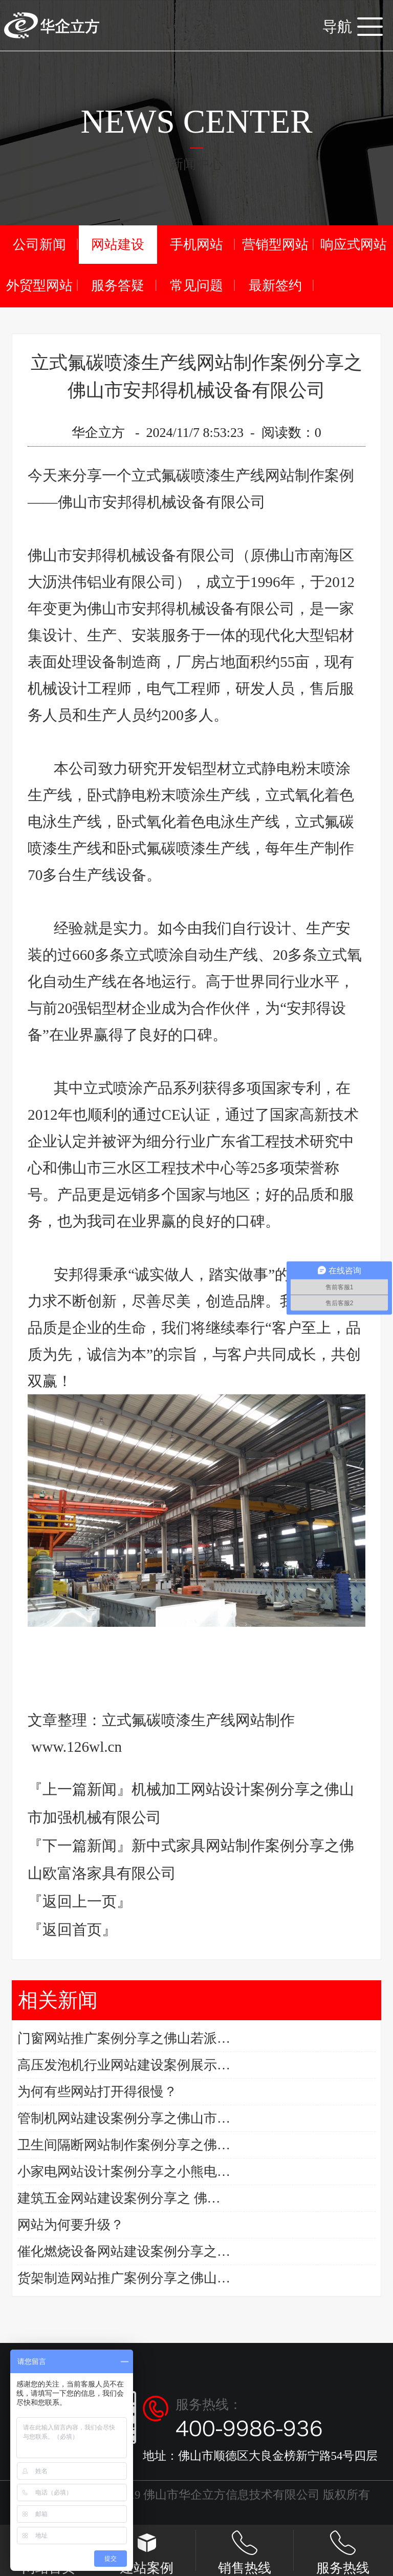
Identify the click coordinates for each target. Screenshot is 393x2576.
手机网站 (196, 244)
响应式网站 (353, 244)
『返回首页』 (72, 1929)
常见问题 (196, 285)
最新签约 (275, 285)
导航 (352, 26)
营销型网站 (275, 244)
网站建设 (118, 244)
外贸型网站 (39, 285)
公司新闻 (39, 244)
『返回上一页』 (80, 1901)
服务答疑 (117, 285)
